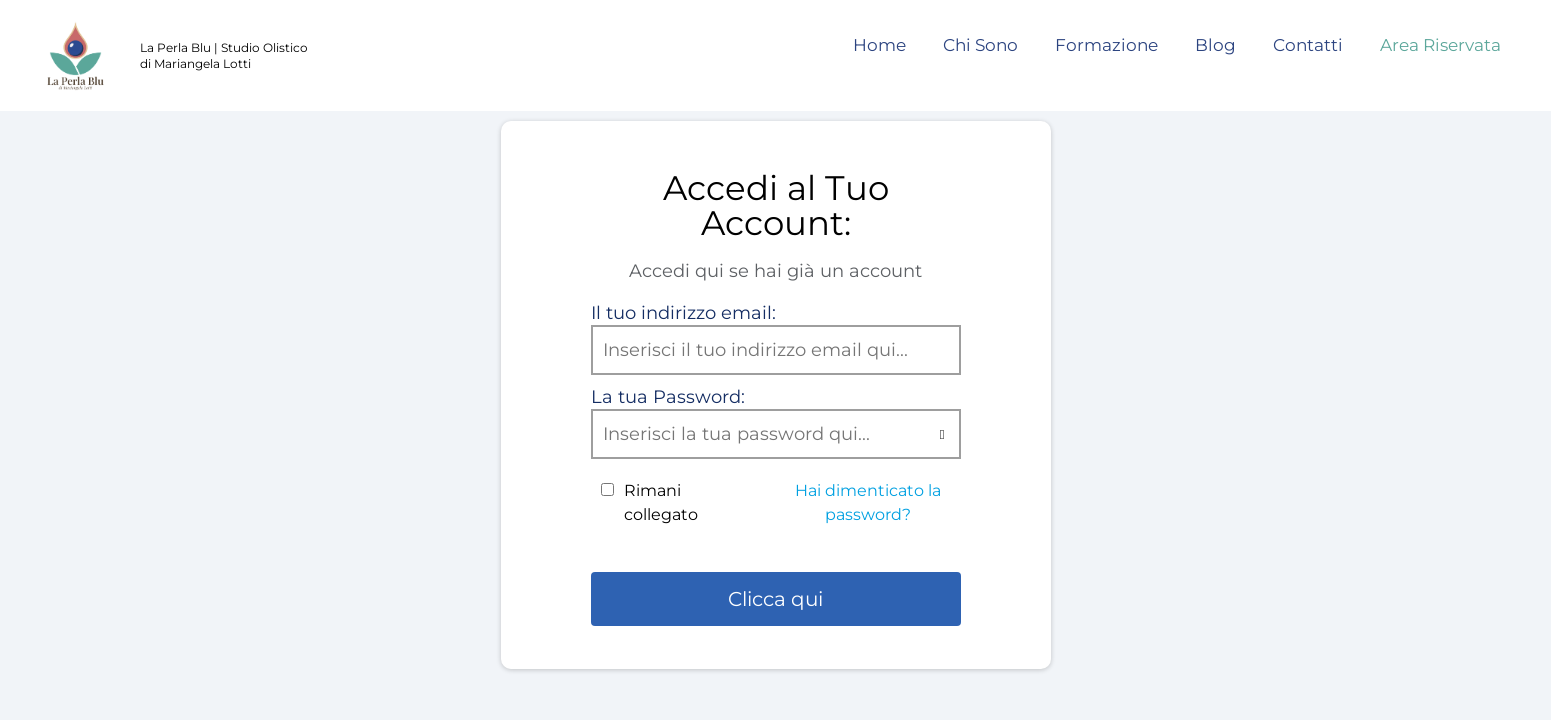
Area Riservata (1440, 45)
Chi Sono (980, 45)
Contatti (1308, 45)
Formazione (1106, 45)
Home (879, 45)
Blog (1215, 45)
